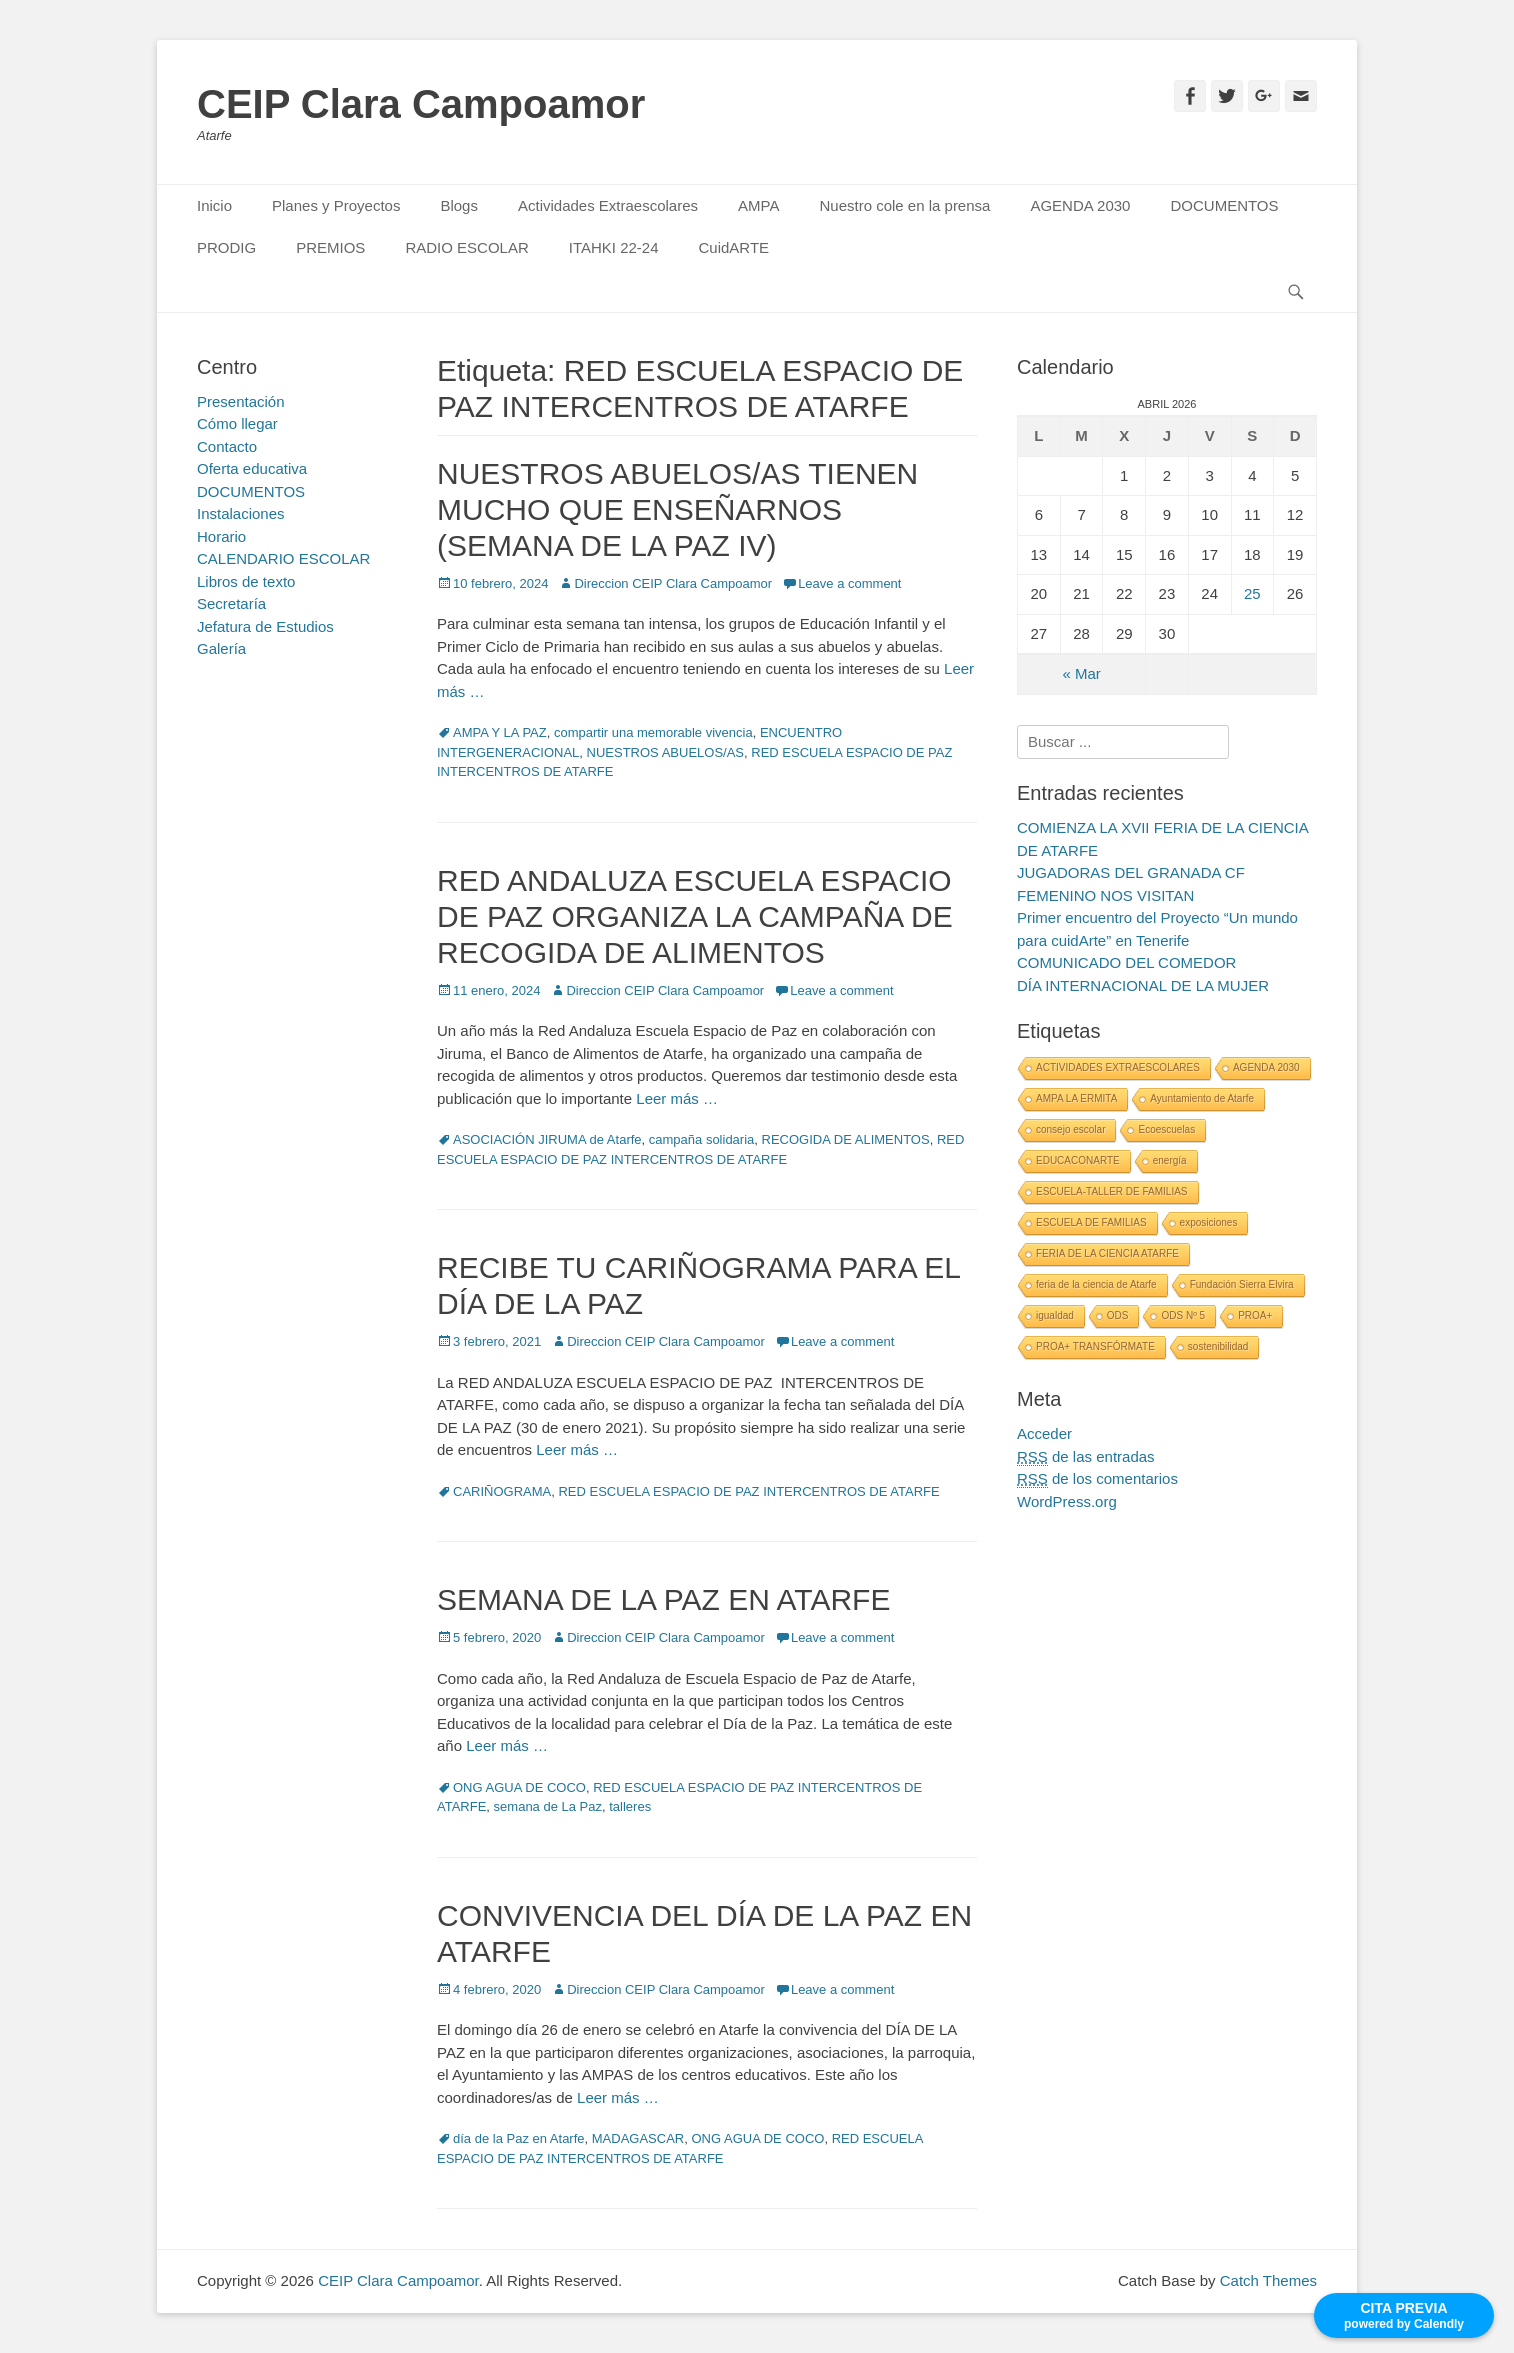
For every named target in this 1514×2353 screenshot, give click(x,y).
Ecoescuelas (1166, 1129)
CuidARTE (734, 247)
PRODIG (226, 247)
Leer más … (677, 1098)
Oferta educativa (252, 468)
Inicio (214, 205)
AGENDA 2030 (1080, 205)
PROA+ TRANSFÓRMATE (1095, 1346)
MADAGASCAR (638, 2138)
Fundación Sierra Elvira (1242, 1284)
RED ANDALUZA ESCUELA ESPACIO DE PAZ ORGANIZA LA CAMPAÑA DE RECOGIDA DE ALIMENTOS (695, 916)
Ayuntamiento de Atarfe (1202, 1098)
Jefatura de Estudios (265, 626)
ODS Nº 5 (1183, 1315)
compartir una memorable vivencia (653, 732)
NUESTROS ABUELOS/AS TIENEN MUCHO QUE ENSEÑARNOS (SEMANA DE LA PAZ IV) (677, 509)
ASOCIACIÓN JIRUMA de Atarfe (547, 1139)
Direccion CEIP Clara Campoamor (673, 583)
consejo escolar (1070, 1129)
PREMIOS (330, 247)
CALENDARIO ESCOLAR (283, 558)
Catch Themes (1268, 2280)
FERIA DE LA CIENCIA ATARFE (1107, 1253)
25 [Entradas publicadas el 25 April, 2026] (1252, 593)
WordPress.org (1067, 1501)
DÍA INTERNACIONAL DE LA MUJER (1143, 985)
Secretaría (231, 603)
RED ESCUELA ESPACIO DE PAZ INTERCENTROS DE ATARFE (748, 1491)
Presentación (241, 401)
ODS (1118, 1315)
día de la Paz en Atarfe (519, 2138)
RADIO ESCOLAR (466, 247)
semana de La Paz (548, 1806)
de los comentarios (1097, 1479)
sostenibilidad (1218, 1346)
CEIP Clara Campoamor (421, 104)
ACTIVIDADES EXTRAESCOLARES (1118, 1067)
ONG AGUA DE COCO (519, 1787)
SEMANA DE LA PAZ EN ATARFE (663, 1599)
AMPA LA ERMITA (1076, 1098)
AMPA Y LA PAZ (500, 732)
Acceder (1044, 1433)
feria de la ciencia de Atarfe (1096, 1284)
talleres (630, 1806)
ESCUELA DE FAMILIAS (1091, 1222)
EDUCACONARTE (1078, 1160)
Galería (221, 648)
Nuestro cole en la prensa (904, 205)
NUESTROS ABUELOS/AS (666, 752)
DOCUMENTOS (1224, 205)
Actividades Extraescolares (608, 205)
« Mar (1081, 673)
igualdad (1055, 1315)
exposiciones (1209, 1222)
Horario (221, 536)
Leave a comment (849, 583)
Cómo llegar (237, 423)
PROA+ (1255, 1315)
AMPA (758, 205)
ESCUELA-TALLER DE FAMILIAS (1112, 1191)
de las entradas (1086, 1457)
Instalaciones (241, 513)
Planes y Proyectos (336, 205)
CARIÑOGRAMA (502, 1491)
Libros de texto (246, 581)
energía (1170, 1160)
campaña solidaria (702, 1139)
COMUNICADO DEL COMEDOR (1126, 962)
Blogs (459, 205)
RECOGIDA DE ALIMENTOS (846, 1139)
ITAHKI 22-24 (614, 247)
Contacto (227, 446)
